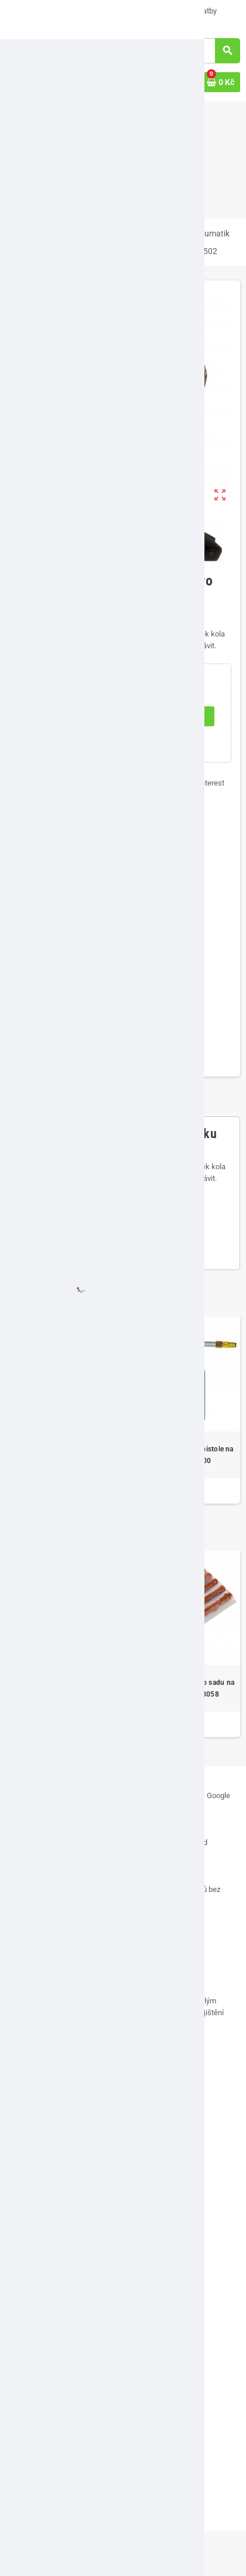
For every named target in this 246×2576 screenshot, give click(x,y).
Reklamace (32, 2240)
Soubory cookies (41, 2257)
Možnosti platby (186, 10)
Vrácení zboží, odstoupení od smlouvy (75, 2224)
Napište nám (122, 10)
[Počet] (54, 716)
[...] (180, 2024)
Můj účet (27, 2315)
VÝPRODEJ (29, 10)
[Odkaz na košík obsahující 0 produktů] (220, 82)
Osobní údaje (35, 2331)
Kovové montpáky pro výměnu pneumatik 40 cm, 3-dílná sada (63, 1455)
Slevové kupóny (39, 2397)
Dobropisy (30, 2381)
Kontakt (26, 2158)
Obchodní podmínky (46, 2207)
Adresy (24, 2348)
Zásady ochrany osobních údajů (65, 2273)
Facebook (17, 2080)
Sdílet (108, 782)
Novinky (26, 2471)
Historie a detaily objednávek (60, 2364)
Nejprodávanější (40, 2488)
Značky (25, 2504)
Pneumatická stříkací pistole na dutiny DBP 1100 (182, 1455)
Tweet (153, 782)
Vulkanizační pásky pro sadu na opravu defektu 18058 (183, 1688)
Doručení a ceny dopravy (51, 22)
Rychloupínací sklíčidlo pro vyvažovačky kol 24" (63, 1688)
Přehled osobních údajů (52, 2413)
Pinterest (203, 782)
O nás (75, 10)
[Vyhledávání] (191, 50)
